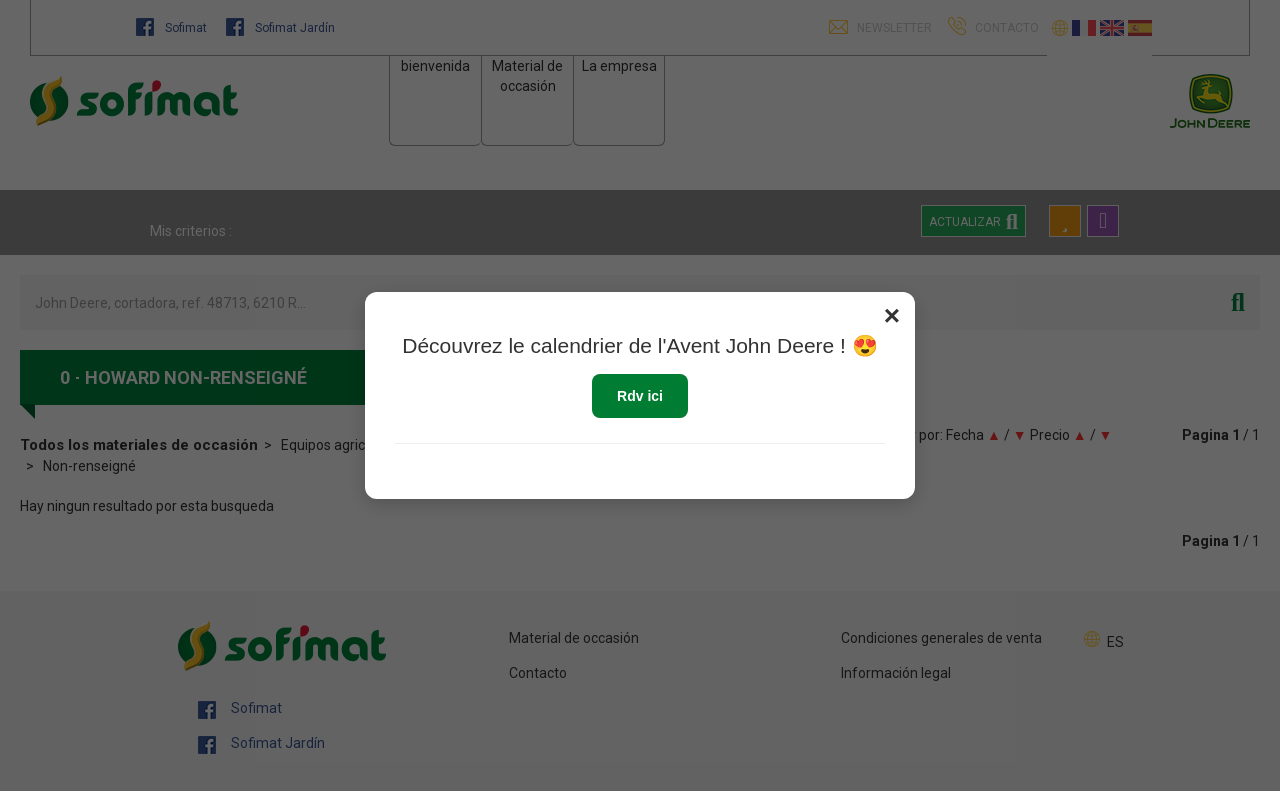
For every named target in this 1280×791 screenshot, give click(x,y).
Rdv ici (640, 396)
